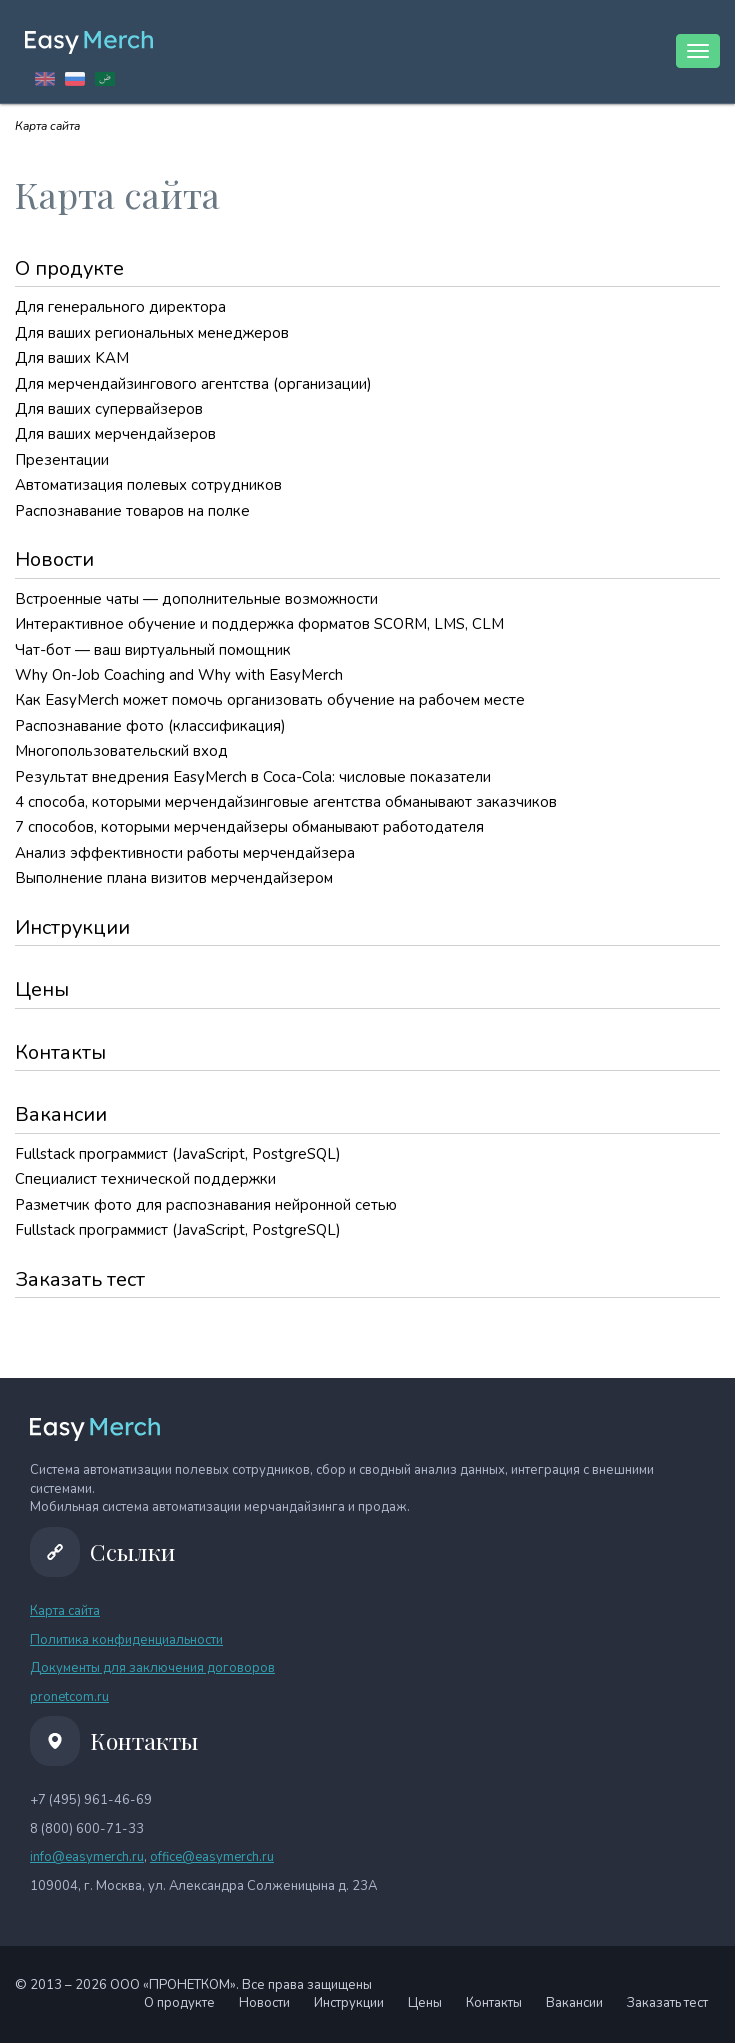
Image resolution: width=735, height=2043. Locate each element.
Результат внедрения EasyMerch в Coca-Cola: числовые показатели (253, 777)
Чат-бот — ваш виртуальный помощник (153, 650)
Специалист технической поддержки (145, 1179)
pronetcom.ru (69, 1697)
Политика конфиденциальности (126, 1640)
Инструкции (72, 927)
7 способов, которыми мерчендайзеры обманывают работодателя (249, 827)
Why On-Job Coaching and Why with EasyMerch (179, 675)
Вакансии (61, 1114)
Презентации (62, 460)
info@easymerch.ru (87, 1857)
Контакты (60, 1052)
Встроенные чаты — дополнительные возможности (196, 599)
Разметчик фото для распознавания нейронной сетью (206, 1205)
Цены (42, 989)
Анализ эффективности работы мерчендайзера (185, 853)
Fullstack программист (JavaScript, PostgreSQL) (178, 1154)
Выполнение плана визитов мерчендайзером (174, 878)
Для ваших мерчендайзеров (115, 434)
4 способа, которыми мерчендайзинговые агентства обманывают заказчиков (286, 802)
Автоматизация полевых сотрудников (148, 485)
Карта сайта (65, 1611)
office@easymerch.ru (212, 1857)
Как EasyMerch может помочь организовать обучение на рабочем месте (270, 700)
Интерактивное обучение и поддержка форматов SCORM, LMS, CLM (259, 624)
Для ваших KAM (72, 358)
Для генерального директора (120, 307)
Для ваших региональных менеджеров (152, 333)
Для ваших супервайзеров (109, 409)
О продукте (69, 268)
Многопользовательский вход (121, 751)
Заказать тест (80, 1279)
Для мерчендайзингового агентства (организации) (193, 384)
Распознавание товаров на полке (132, 511)
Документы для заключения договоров (152, 1668)
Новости (54, 559)
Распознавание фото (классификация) (150, 726)
